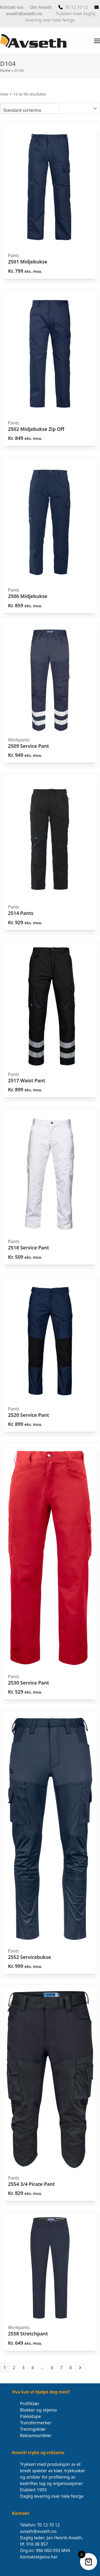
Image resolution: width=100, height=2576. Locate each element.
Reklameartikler (35, 2435)
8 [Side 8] (70, 2368)
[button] (97, 41)
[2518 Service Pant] (50, 1188)
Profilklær (29, 2403)
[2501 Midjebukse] (50, 202)
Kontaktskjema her (39, 2557)
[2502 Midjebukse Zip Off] (50, 369)
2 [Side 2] (14, 2368)
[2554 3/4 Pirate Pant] (50, 2094)
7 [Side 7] (61, 2368)
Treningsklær (33, 2429)
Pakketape (30, 2416)
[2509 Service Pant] (50, 695)
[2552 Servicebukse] (50, 1844)
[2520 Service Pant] (50, 1355)
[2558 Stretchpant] (50, 2283)
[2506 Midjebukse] (50, 536)
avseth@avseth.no (24, 13)
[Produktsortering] (29, 108)
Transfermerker (35, 2423)
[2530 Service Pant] (50, 1572)
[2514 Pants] (50, 853)
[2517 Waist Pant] (50, 1021)
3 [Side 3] (23, 2368)
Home (5, 70)
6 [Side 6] (52, 2368)
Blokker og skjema (38, 2410)
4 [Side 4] (32, 2368)
